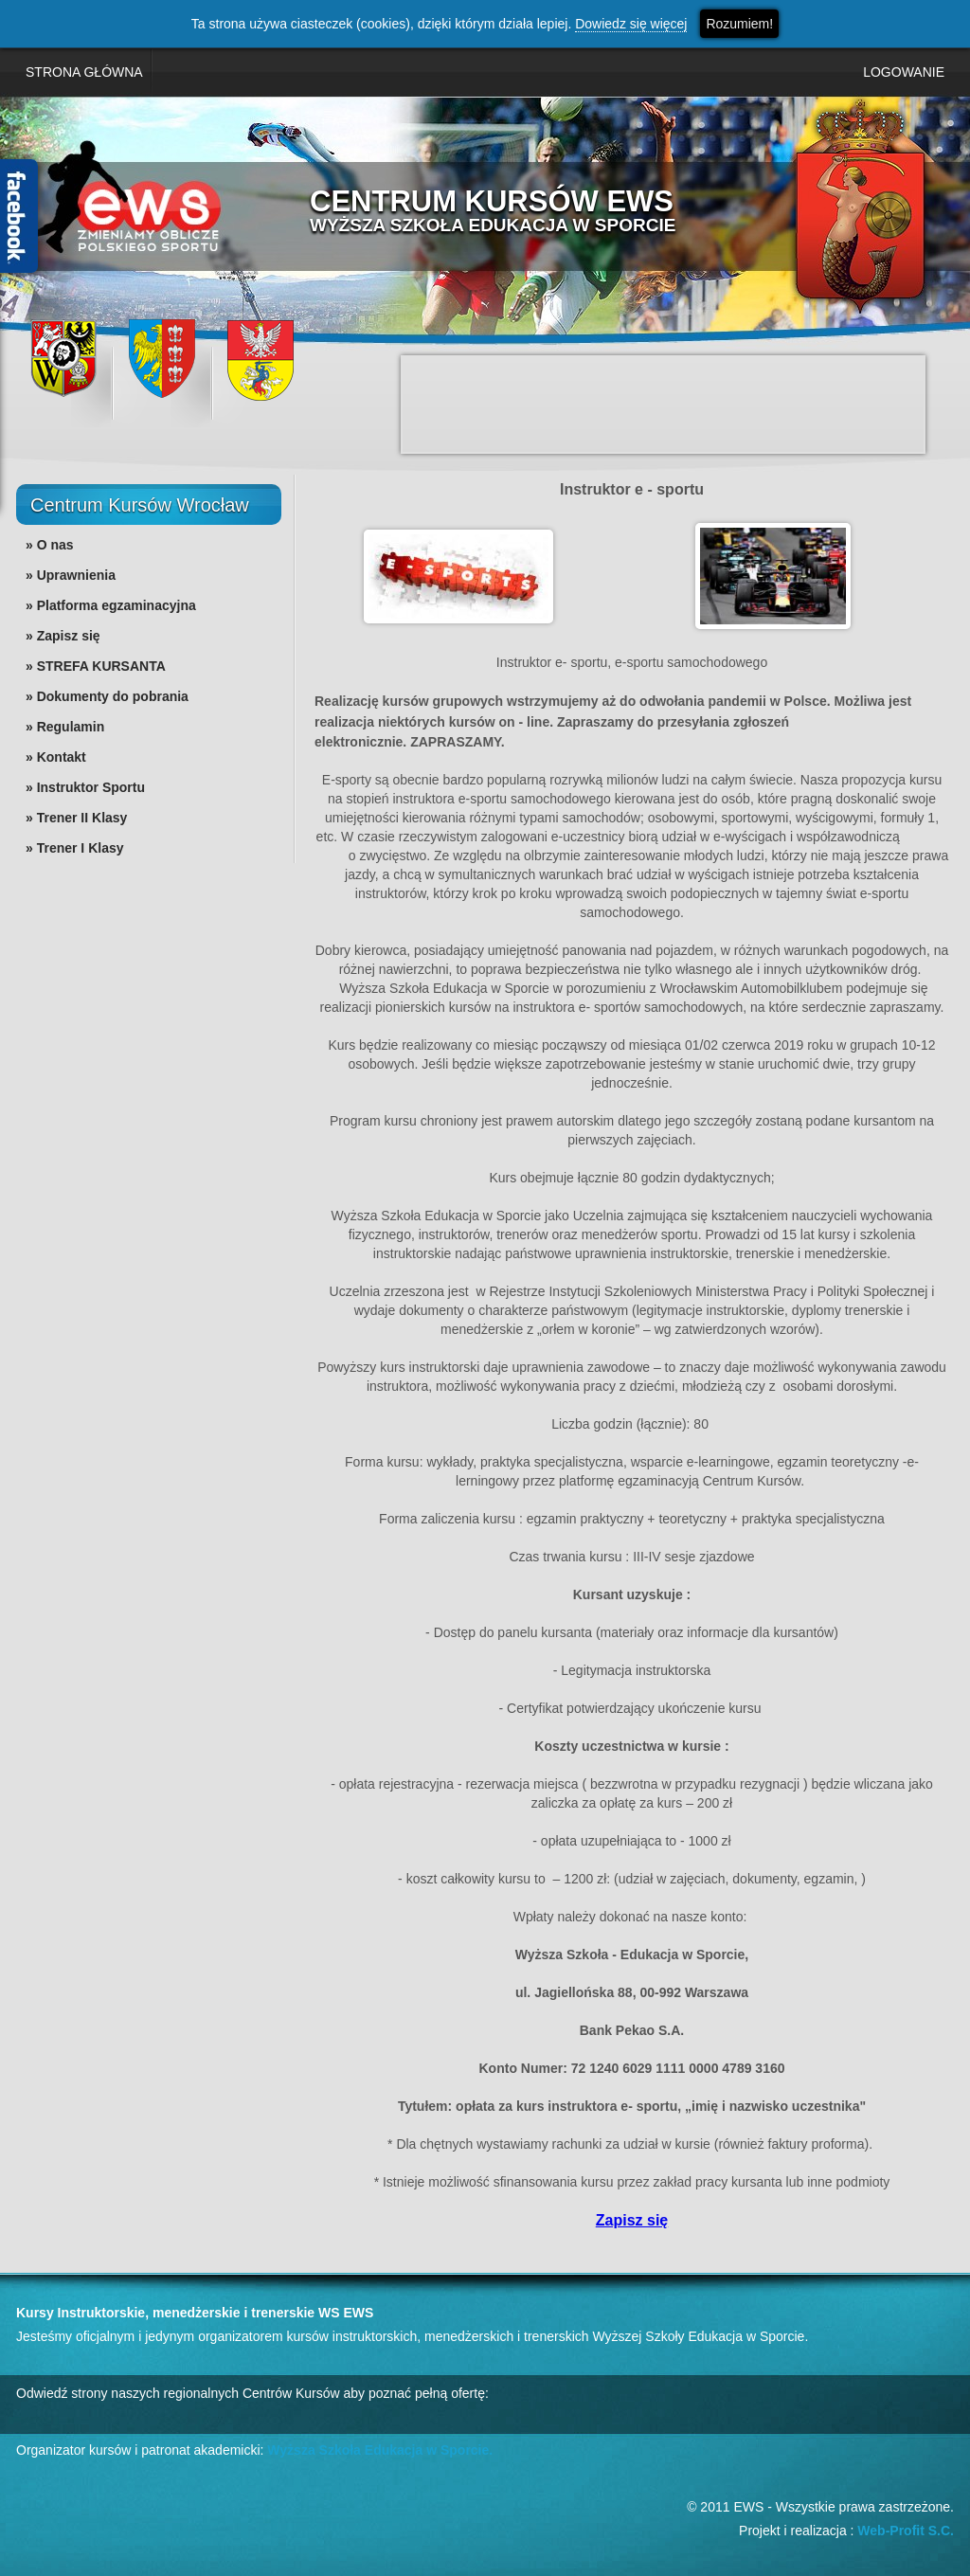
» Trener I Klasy (75, 848)
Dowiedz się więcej (631, 23)
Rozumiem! (739, 23)
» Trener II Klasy (76, 817)
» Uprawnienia (71, 575)
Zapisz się (632, 2220)
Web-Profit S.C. (905, 2530)
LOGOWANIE (903, 72)
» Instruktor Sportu (85, 787)
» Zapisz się (63, 635)
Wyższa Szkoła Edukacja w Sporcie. (380, 2450)
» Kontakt (56, 757)
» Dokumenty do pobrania (107, 696)
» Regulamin (65, 726)
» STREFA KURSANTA (96, 666)
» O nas (50, 544)
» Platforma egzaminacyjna (111, 605)
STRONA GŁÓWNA (84, 72)
